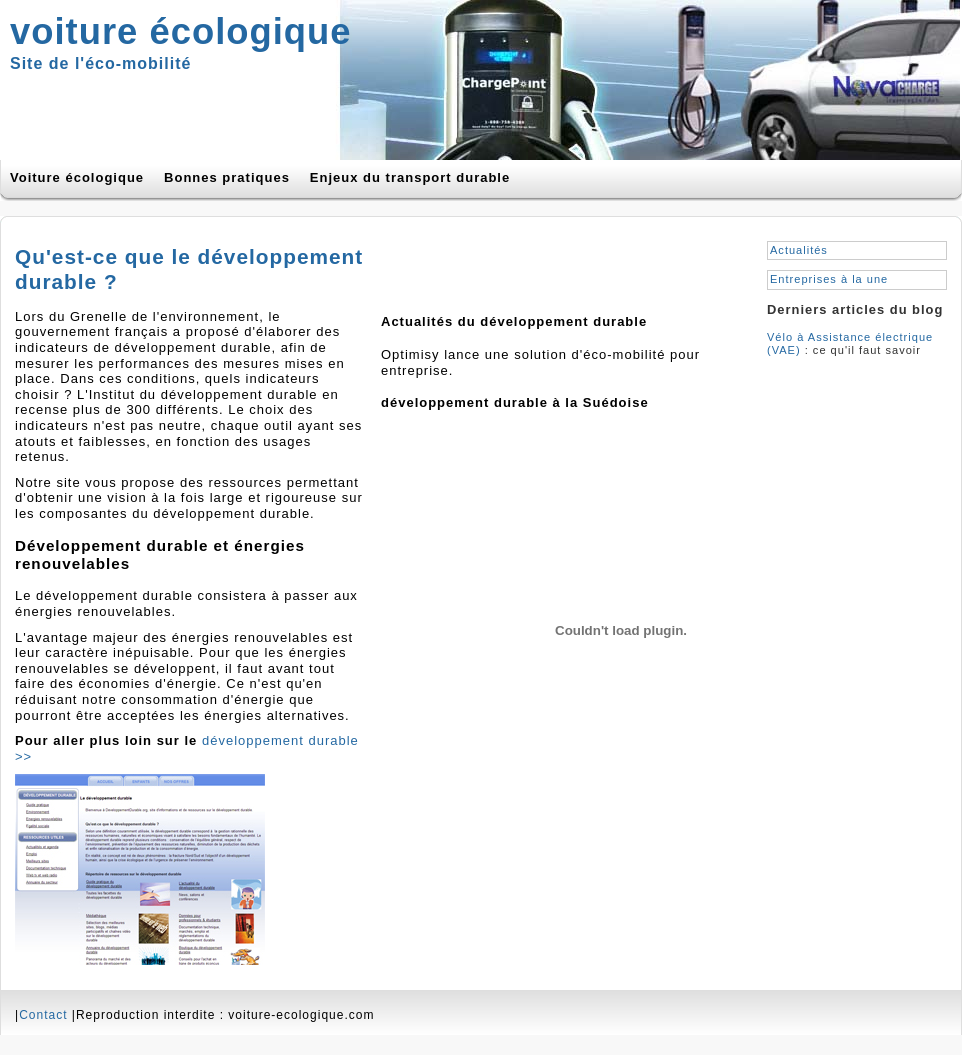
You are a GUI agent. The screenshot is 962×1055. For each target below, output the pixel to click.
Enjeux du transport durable (410, 177)
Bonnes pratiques (227, 177)
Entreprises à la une (829, 279)
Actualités (799, 250)
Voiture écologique (77, 177)
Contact (43, 1015)
